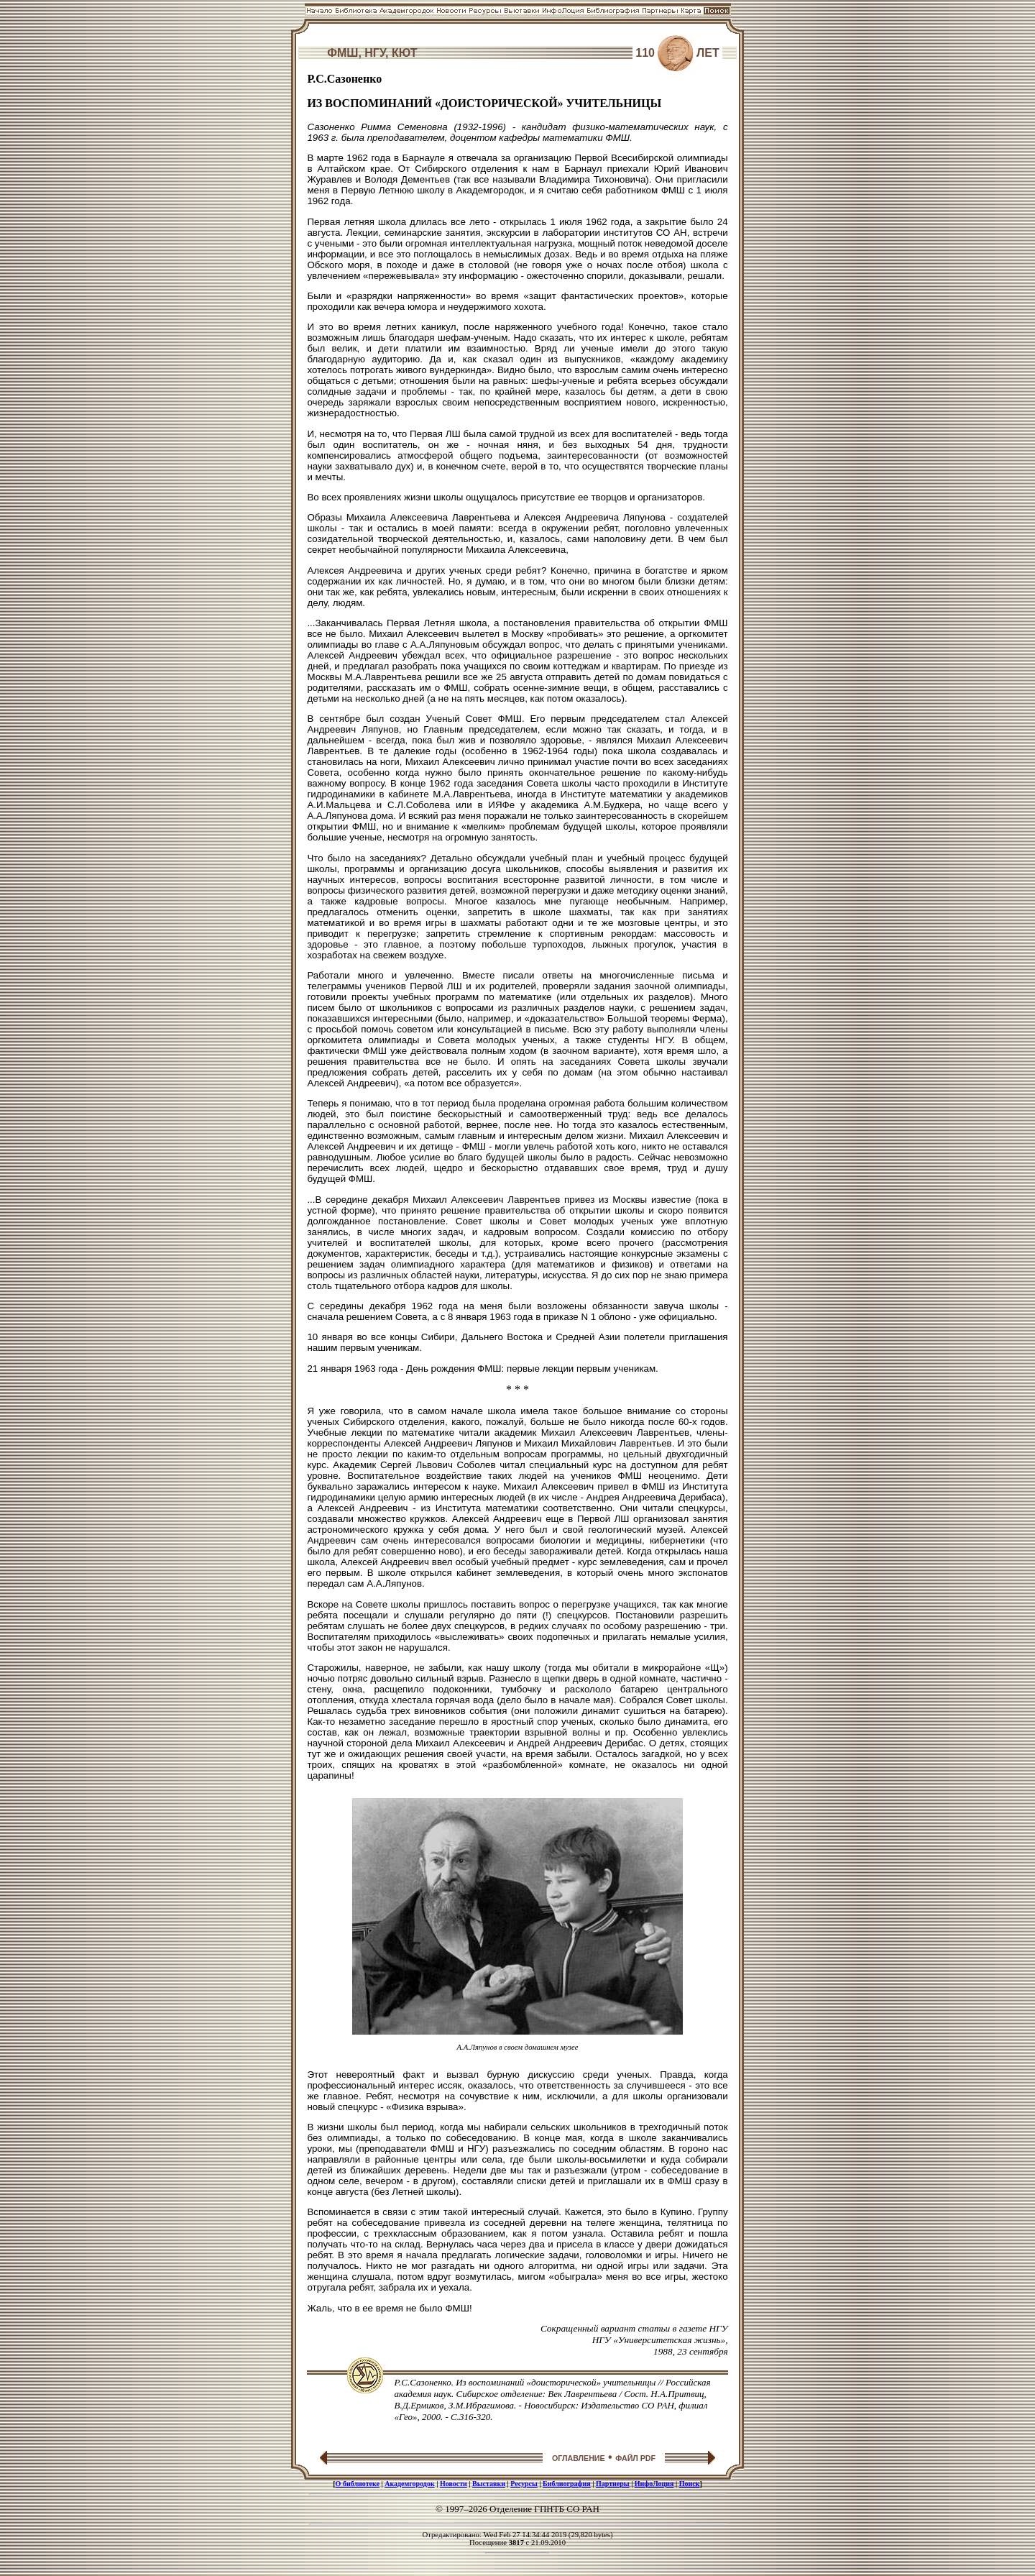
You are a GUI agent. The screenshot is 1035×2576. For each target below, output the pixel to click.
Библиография (567, 2484)
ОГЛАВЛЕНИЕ (578, 2458)
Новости (453, 2484)
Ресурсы (524, 2484)
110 (645, 53)
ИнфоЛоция (654, 2484)
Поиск (689, 2484)
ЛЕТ (707, 53)
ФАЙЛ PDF (635, 2458)
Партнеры (613, 2484)
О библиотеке (358, 2484)
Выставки (488, 2484)
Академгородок (410, 2484)
